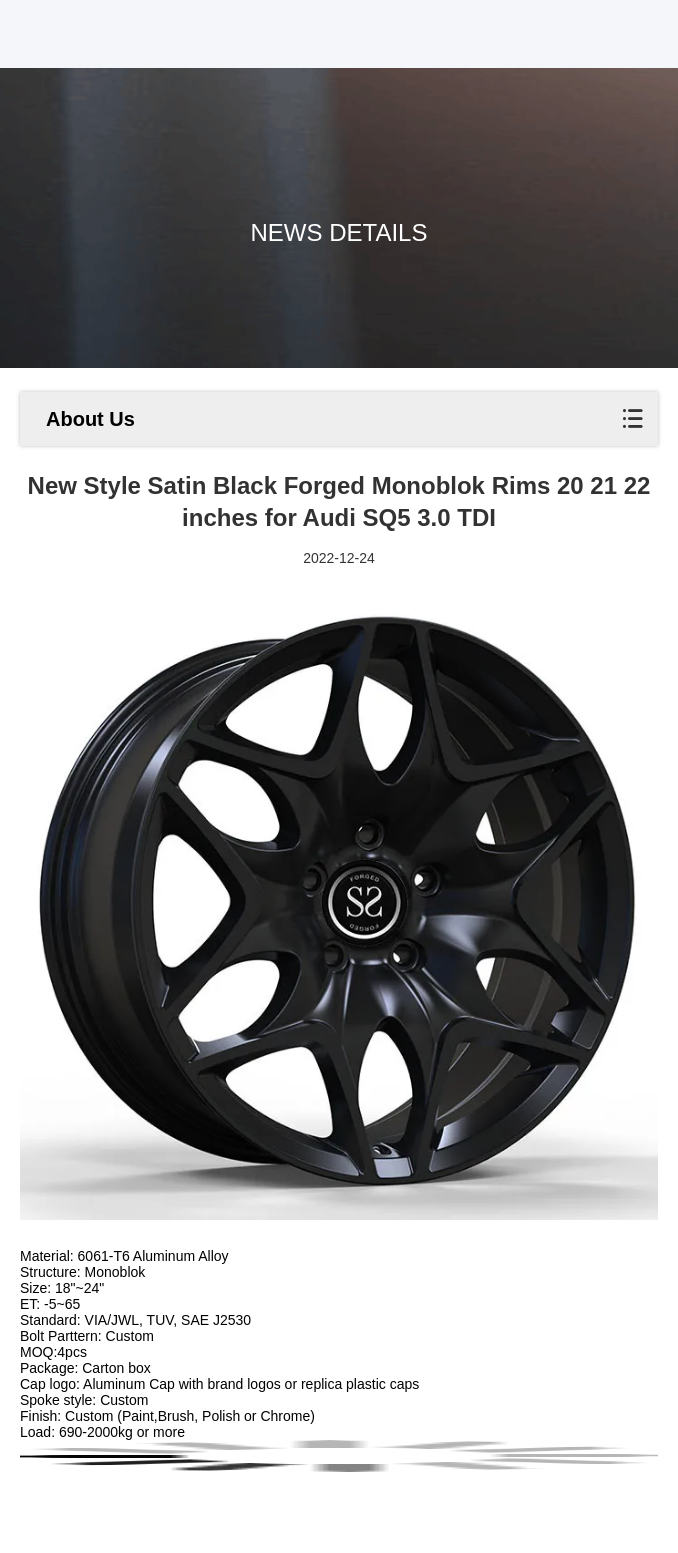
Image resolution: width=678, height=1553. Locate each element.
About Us (90, 419)
